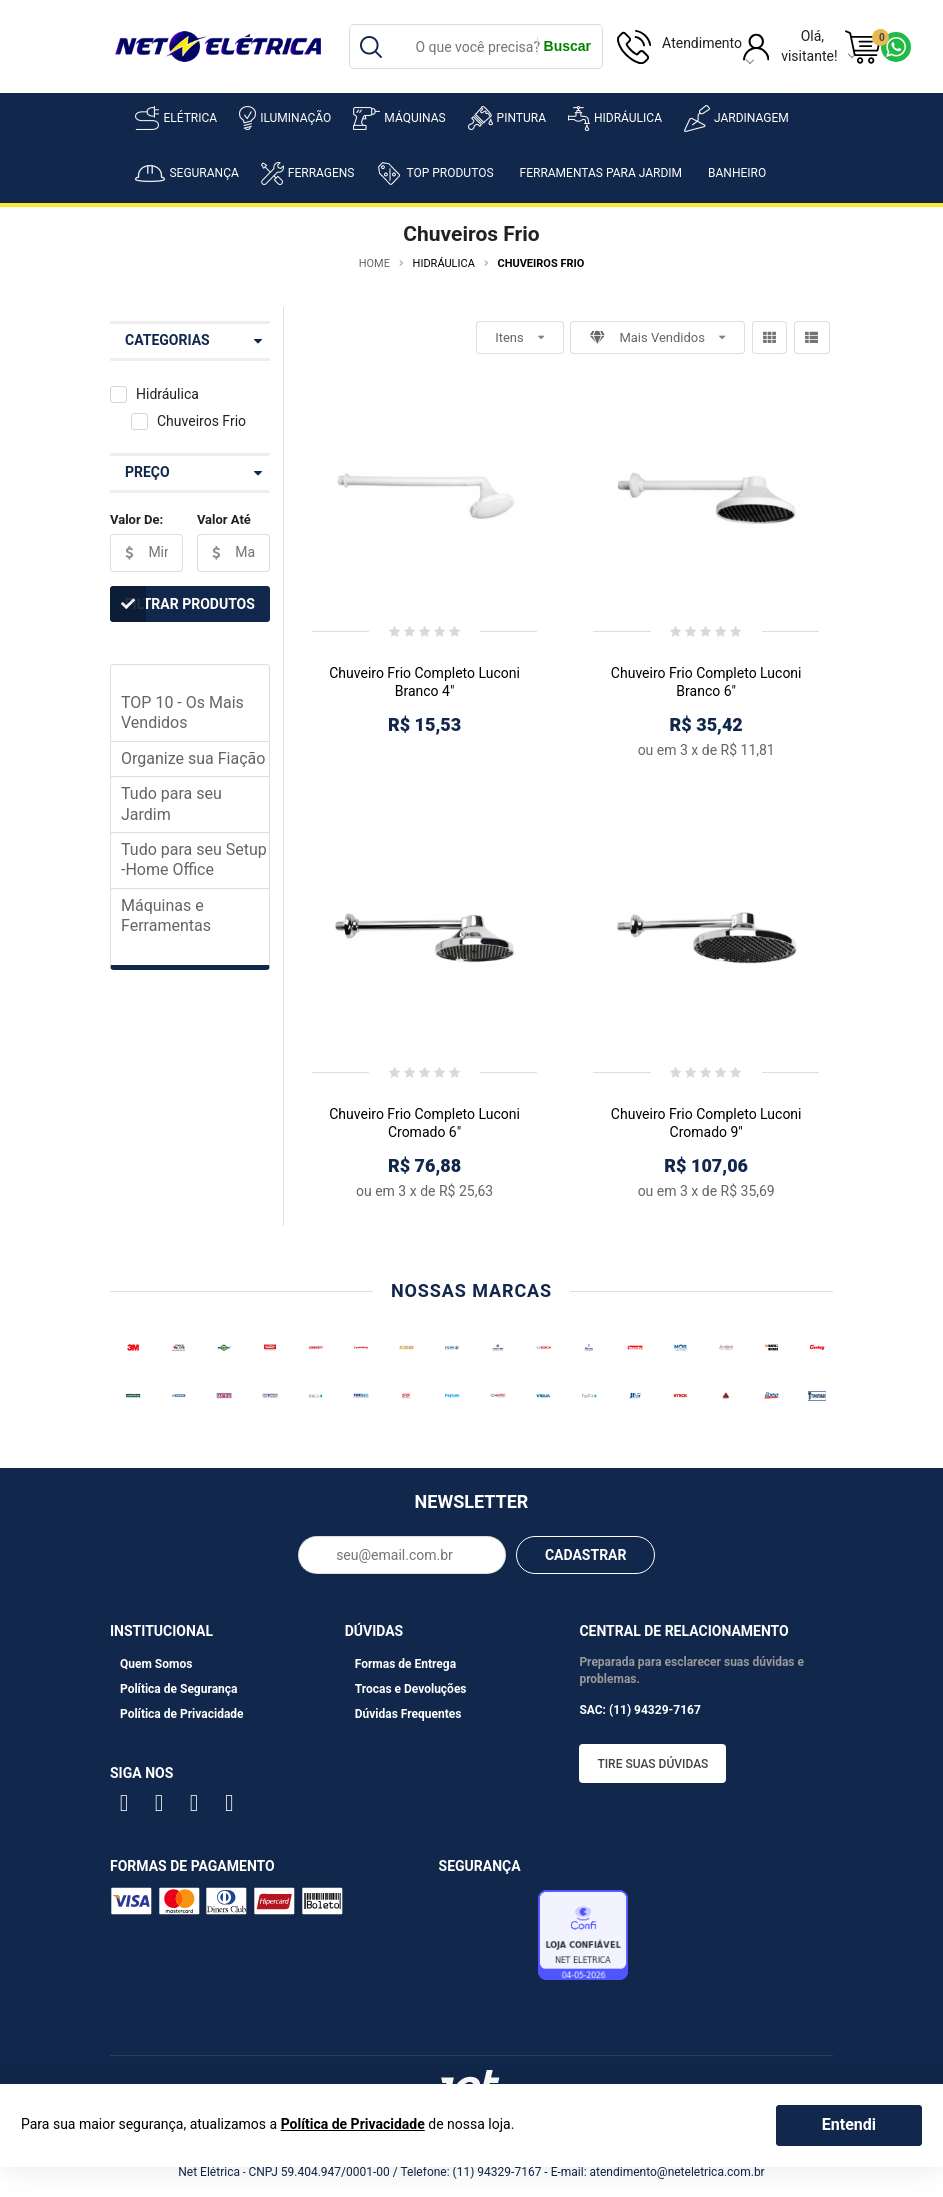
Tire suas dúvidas (652, 1764)
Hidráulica (615, 118)
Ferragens (308, 173)
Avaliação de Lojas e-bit (486, 1941)
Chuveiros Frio (201, 421)
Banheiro (737, 173)
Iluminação (285, 118)
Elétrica (176, 118)
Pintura (507, 118)
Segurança (186, 173)
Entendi (849, 2124)
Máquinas (399, 118)
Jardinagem (736, 118)
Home (374, 263)
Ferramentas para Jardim (601, 173)
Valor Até (224, 519)
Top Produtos (434, 173)
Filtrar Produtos (182, 604)
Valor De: (136, 519)
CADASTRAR (586, 1555)
